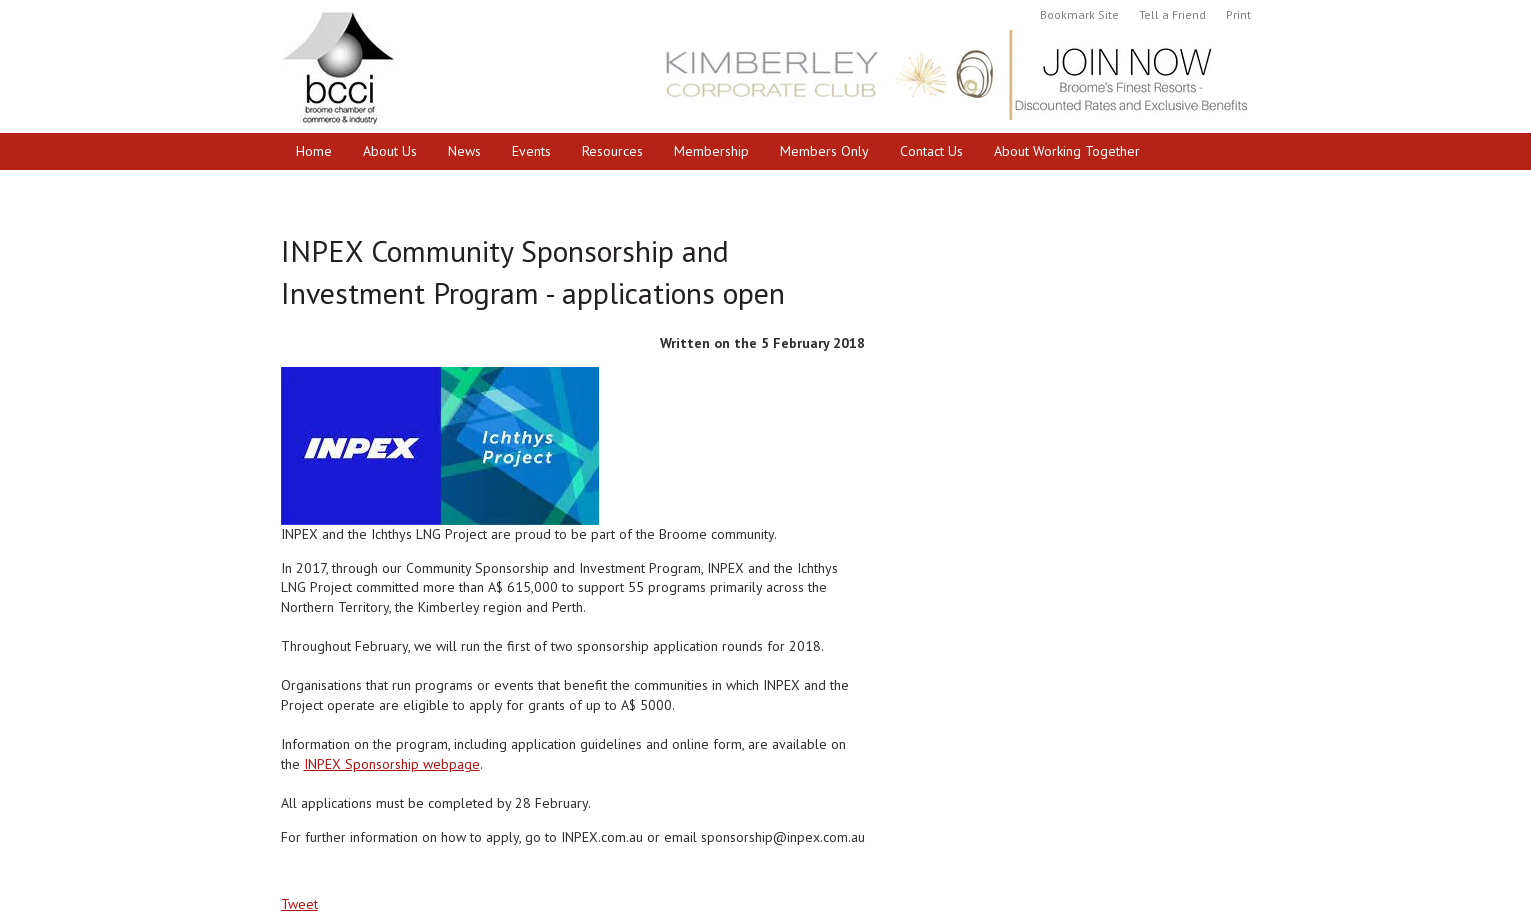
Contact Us (931, 151)
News (464, 151)
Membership (711, 151)
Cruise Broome (340, 188)
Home (314, 151)
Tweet (299, 904)
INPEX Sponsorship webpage (392, 764)
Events (531, 151)
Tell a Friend (1172, 14)
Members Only (824, 151)
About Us (390, 151)
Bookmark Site (1079, 14)
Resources (612, 151)
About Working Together (1067, 151)
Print (1238, 14)
